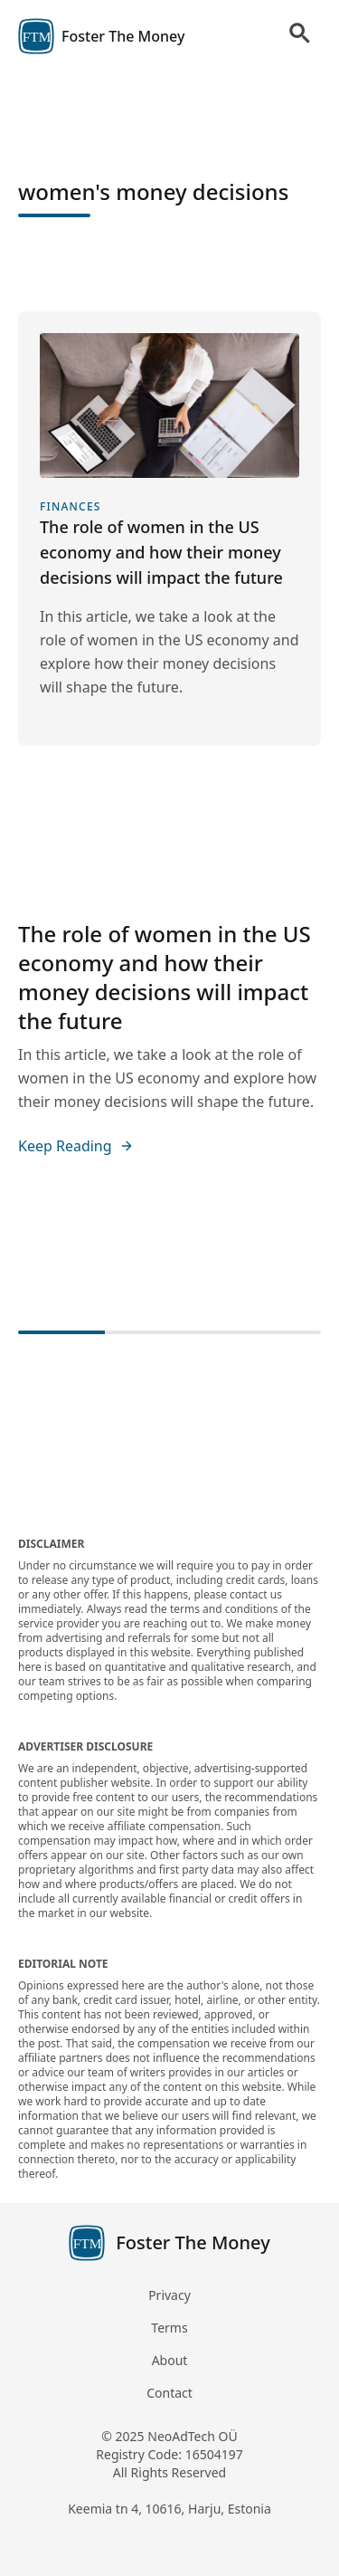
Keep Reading (76, 1146)
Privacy (169, 2295)
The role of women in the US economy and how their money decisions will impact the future (164, 977)
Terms (169, 2327)
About (170, 2360)
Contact (169, 2392)
